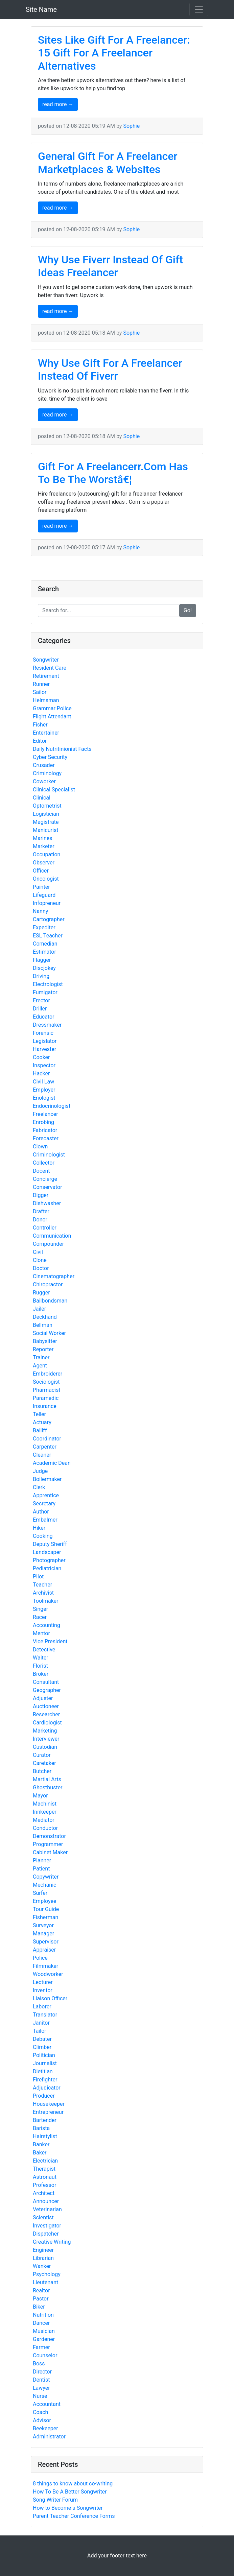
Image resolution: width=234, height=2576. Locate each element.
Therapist (44, 2169)
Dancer (41, 2323)
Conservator (47, 1187)
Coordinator (47, 1438)
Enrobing (43, 1122)
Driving (41, 976)
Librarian (43, 2258)
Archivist (43, 1593)
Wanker (42, 2266)
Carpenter (44, 1447)
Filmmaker (45, 1966)
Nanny (40, 911)
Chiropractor (48, 1284)
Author (41, 1511)
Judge (40, 1471)
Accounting (46, 1625)
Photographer (49, 1560)
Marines (42, 838)
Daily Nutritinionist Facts (62, 749)
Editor (40, 741)
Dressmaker (47, 1025)
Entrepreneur (48, 2112)
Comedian (45, 943)
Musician (44, 2331)
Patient (41, 1868)
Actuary (42, 1422)
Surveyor (43, 1925)
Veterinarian (47, 2209)
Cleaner (42, 1455)
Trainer (41, 1357)
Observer (43, 862)
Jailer (39, 1309)
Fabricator (45, 1130)
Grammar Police (52, 708)
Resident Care (49, 668)
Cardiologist (47, 1722)
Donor (40, 1219)
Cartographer (49, 919)
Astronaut (44, 2177)
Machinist (44, 1803)
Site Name (41, 9)
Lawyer (41, 2388)
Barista (41, 2128)
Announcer (46, 2201)
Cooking (42, 1536)
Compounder (48, 1244)
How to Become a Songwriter (68, 2508)
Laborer (42, 2006)
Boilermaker (47, 1479)
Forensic (43, 1033)
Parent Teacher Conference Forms (74, 2516)
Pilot (38, 1576)
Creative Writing (52, 2242)
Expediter (44, 927)
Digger (40, 1195)
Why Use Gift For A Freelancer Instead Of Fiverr (110, 369)
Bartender (44, 2120)
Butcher (42, 1771)
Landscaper (47, 1552)
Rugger (41, 1292)
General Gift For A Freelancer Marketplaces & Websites (108, 162)
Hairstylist (45, 2136)
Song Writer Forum (55, 2500)
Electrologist (48, 984)
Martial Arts (47, 1779)
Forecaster (46, 1138)
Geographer (47, 1690)
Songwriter (46, 660)
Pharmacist (47, 1390)
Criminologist (49, 1154)
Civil (38, 1252)
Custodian (45, 1747)
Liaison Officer (50, 1998)
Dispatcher (46, 2234)
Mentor (41, 1633)
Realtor (41, 2290)
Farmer (41, 2347)
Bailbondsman (50, 1300)
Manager (43, 1933)
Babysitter (45, 1341)
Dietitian (43, 2071)
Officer (41, 870)
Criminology (47, 773)
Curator (42, 1755)
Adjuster (43, 1698)
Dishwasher (47, 1203)
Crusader (44, 765)
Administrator (49, 2436)
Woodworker (48, 1974)
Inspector (44, 1065)
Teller (39, 1414)
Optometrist (47, 806)
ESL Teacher (48, 935)
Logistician (46, 814)
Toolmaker (46, 1601)
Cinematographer (53, 1276)
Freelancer (45, 1114)
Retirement (46, 676)
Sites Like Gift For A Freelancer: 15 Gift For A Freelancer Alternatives (114, 52)
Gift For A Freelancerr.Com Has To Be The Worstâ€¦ (113, 473)
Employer (44, 1090)
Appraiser (44, 1950)
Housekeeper (49, 2104)
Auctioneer (46, 1706)
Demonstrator (49, 1836)
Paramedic (46, 1398)
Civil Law (43, 1081)
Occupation (46, 854)
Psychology (47, 2274)
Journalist (45, 2063)
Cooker (41, 1057)
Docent (41, 1171)
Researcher (46, 1714)
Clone (40, 1260)
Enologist (44, 1098)
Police (40, 1958)
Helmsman (46, 700)
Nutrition (43, 2315)
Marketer (43, 846)
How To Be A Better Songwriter (70, 2491)
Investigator (47, 2225)
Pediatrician (47, 1568)
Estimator (44, 952)
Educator (43, 1016)
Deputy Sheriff (50, 1544)
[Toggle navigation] (198, 9)
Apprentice (46, 1495)
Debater (42, 2039)
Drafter (41, 1211)
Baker (40, 2152)
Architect (43, 2193)
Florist (40, 1666)
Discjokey (44, 968)
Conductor (45, 1828)
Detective (44, 1649)
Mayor (40, 1795)
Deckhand (45, 1317)
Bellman (42, 1325)
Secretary (44, 1503)
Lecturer (43, 1982)
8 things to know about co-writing (73, 2483)
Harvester (44, 1049)
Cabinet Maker (50, 1852)
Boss (39, 2363)
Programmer (48, 1844)
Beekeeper (45, 2428)
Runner (41, 684)
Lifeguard (44, 895)
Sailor (40, 692)
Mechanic (44, 1885)
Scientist (43, 2217)
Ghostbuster (48, 1787)
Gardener (44, 2339)
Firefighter (45, 2079)
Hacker (41, 1073)
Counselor (45, 2355)
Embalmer (45, 1520)
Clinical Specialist (54, 789)
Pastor (41, 2298)
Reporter (43, 1349)
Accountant (47, 2404)
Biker (39, 2307)
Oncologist (46, 879)
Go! (188, 610)
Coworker (44, 781)
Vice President (50, 1641)
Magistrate (46, 822)
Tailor (39, 2031)
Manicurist (45, 830)
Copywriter (46, 1877)
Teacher (42, 1584)
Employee (44, 1901)
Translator (45, 2014)
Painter (41, 887)
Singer (40, 1609)
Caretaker (44, 1763)
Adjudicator (47, 2087)
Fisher (40, 724)
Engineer (43, 2250)
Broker (40, 1674)
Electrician (45, 2160)
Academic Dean (52, 1463)
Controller (44, 1227)
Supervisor (46, 1941)
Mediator (43, 1820)
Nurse (40, 2396)
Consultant (46, 1682)
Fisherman (45, 1917)
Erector (41, 1000)
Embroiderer (47, 1373)
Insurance (44, 1406)
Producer (44, 2096)
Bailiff (40, 1430)
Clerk (39, 1487)
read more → (57, 104)
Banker (41, 2144)
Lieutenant (45, 2282)
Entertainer (46, 733)
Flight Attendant (52, 716)
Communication (52, 1236)
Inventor (42, 1990)
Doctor (41, 1268)
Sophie (131, 126)
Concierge (45, 1179)
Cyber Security (50, 757)
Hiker (39, 1528)
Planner (42, 1860)
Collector (43, 1163)
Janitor (41, 2023)
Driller (40, 1008)
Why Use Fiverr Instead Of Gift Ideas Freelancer (110, 266)
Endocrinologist (51, 1106)
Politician (44, 2055)
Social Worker (49, 1333)
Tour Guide (46, 1909)
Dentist (41, 2380)
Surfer (40, 1893)
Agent (40, 1365)
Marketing (45, 1730)
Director (42, 2371)
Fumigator (45, 992)
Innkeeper (44, 1812)
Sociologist (46, 1382)
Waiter (40, 1657)
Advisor (42, 2420)
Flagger (42, 960)
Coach (40, 2412)
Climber (42, 2047)
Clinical (41, 797)
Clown (40, 1146)
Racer (40, 1617)
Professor (44, 2185)
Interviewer (46, 1739)
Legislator (44, 1041)
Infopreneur (47, 903)
